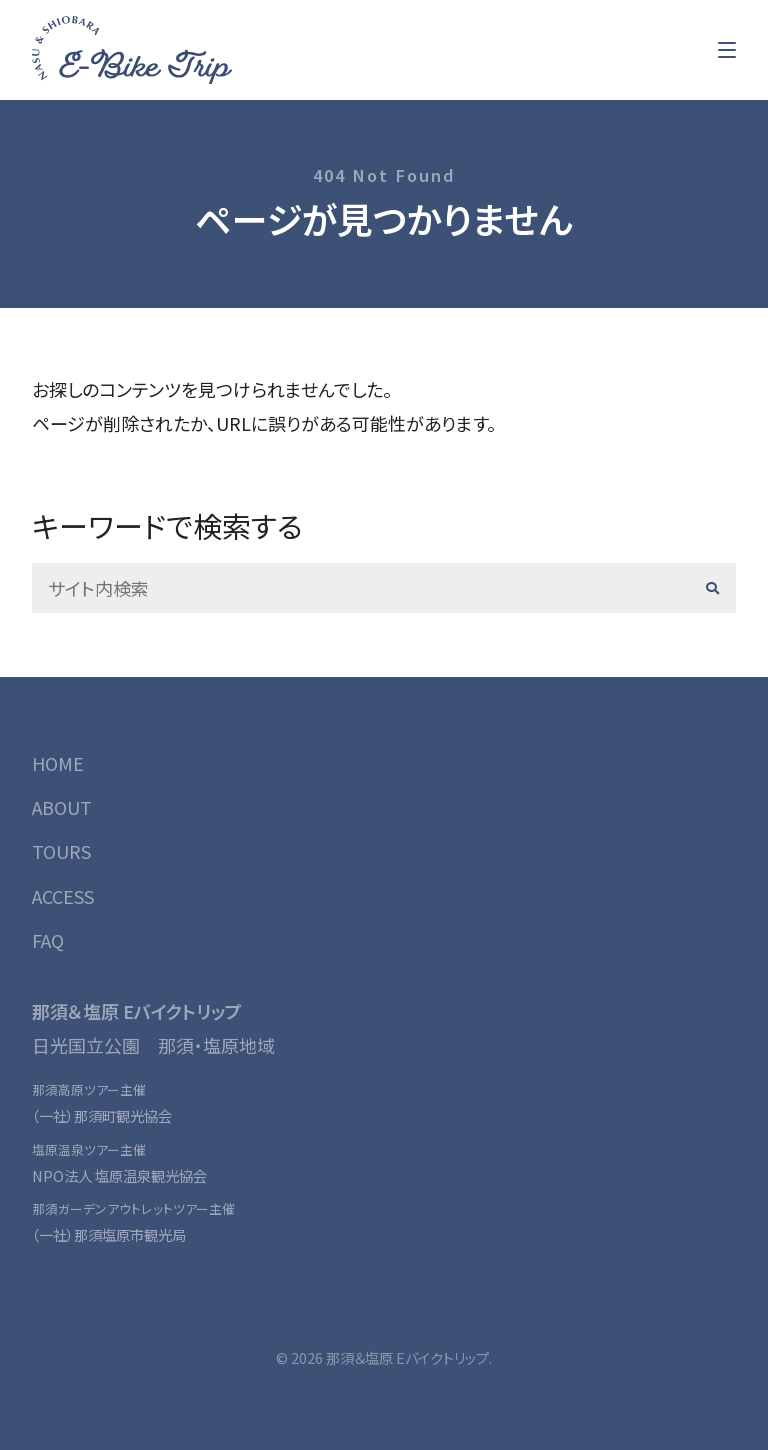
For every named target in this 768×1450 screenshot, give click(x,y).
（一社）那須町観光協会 (102, 1115)
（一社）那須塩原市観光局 (109, 1234)
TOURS (61, 851)
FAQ (48, 940)
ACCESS (63, 896)
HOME (58, 763)
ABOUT (62, 807)
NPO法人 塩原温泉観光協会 (119, 1175)
